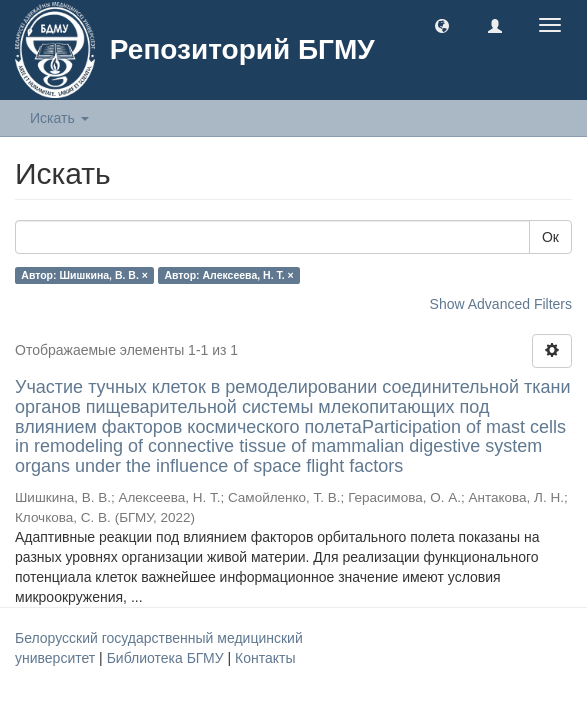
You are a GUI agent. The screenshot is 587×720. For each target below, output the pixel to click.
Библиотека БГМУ (167, 658)
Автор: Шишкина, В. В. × (84, 275)
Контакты (265, 658)
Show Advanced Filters (501, 304)
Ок (550, 237)
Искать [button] (59, 118)
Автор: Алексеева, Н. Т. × (228, 275)
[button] (442, 25)
